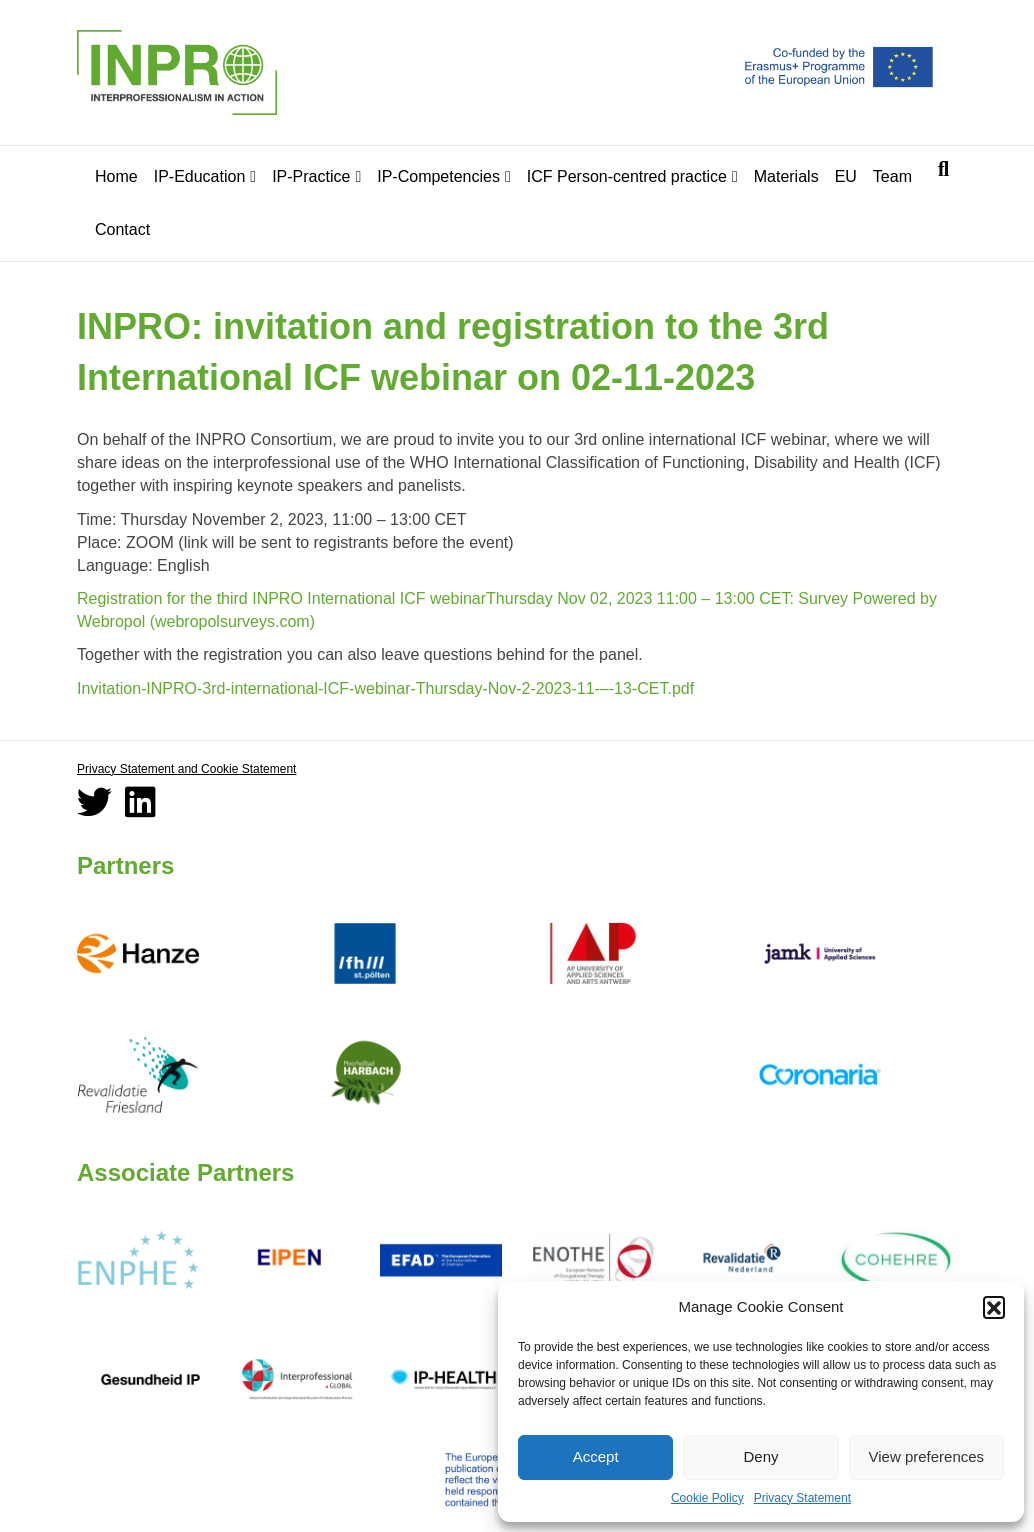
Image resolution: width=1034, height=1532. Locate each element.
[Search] (943, 169)
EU (846, 176)
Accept (596, 1456)
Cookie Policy (707, 1498)
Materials (786, 176)
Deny (760, 1456)
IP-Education (200, 176)
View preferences (927, 1456)
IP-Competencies (438, 176)
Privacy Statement (802, 1498)
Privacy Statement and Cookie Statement (186, 769)
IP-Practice (311, 176)
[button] (994, 1307)
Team (892, 176)
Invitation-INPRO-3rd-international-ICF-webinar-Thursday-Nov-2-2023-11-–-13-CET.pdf (385, 688)
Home (116, 176)
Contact (122, 229)
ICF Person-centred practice (627, 176)
